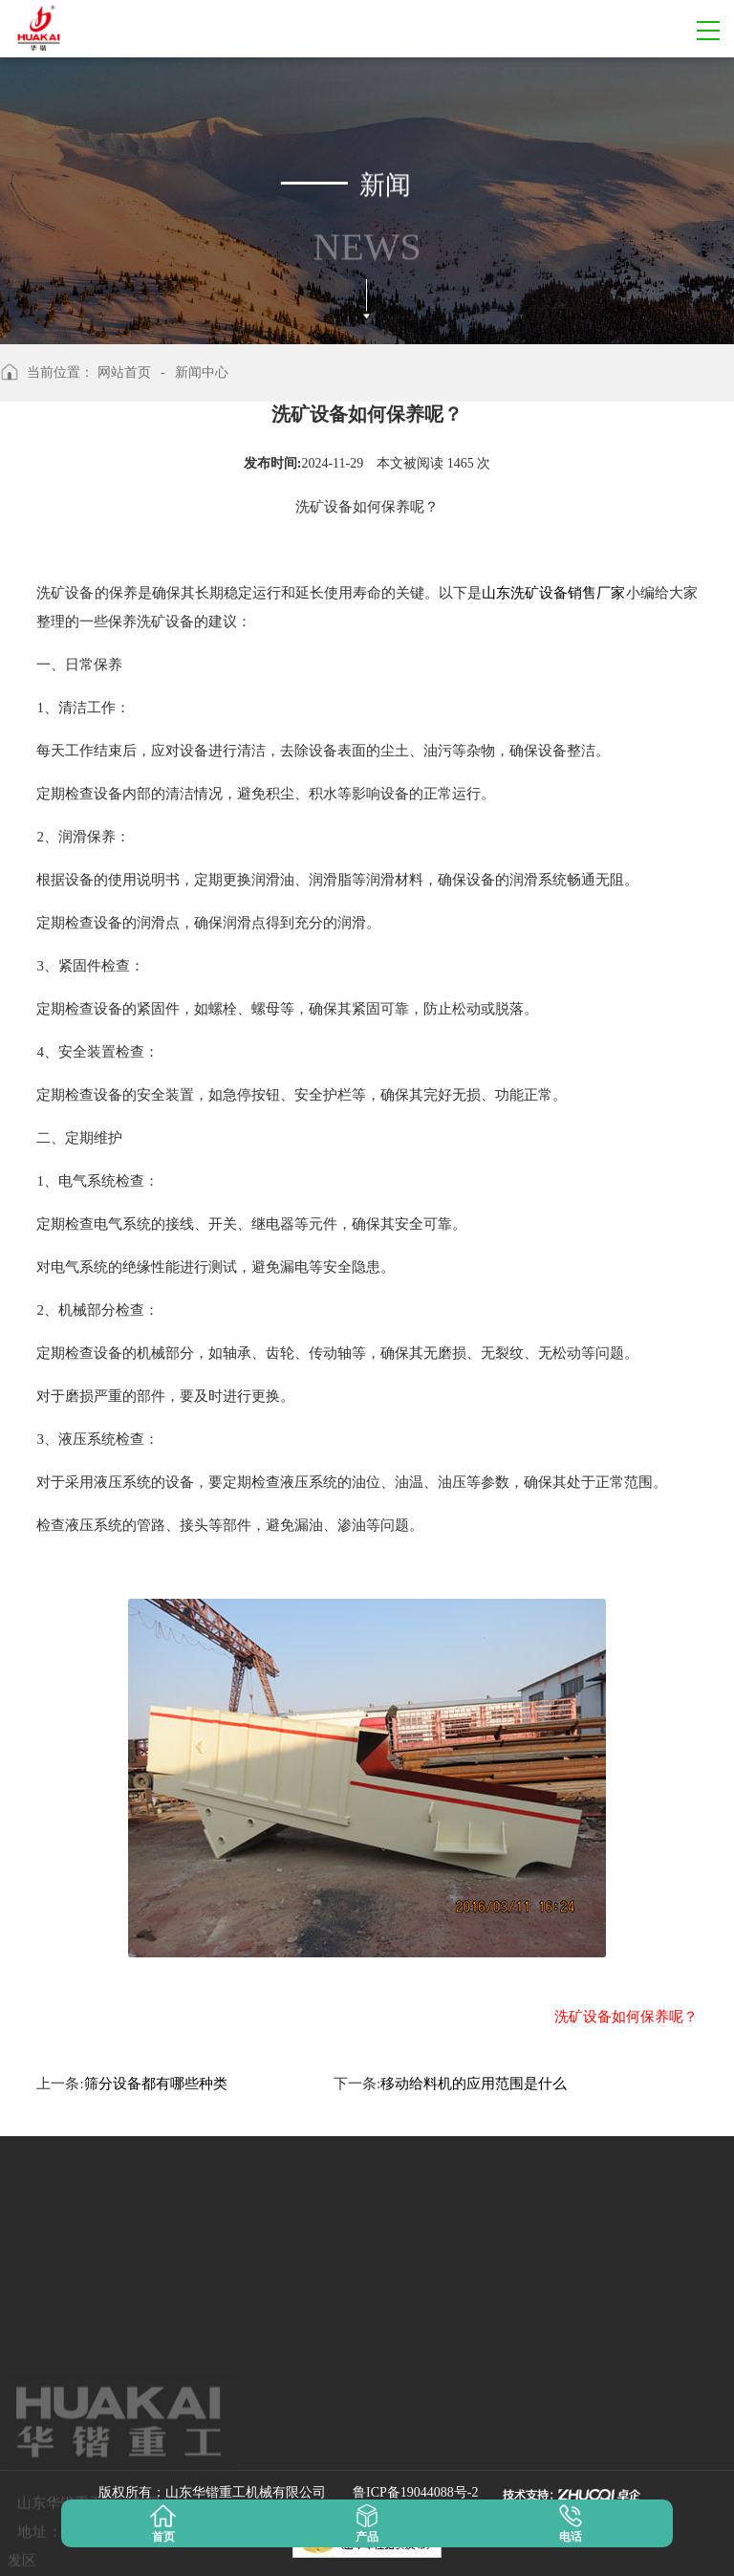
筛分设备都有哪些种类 (155, 2083)
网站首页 (124, 372)
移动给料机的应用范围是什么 (473, 2083)
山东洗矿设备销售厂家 (553, 592)
